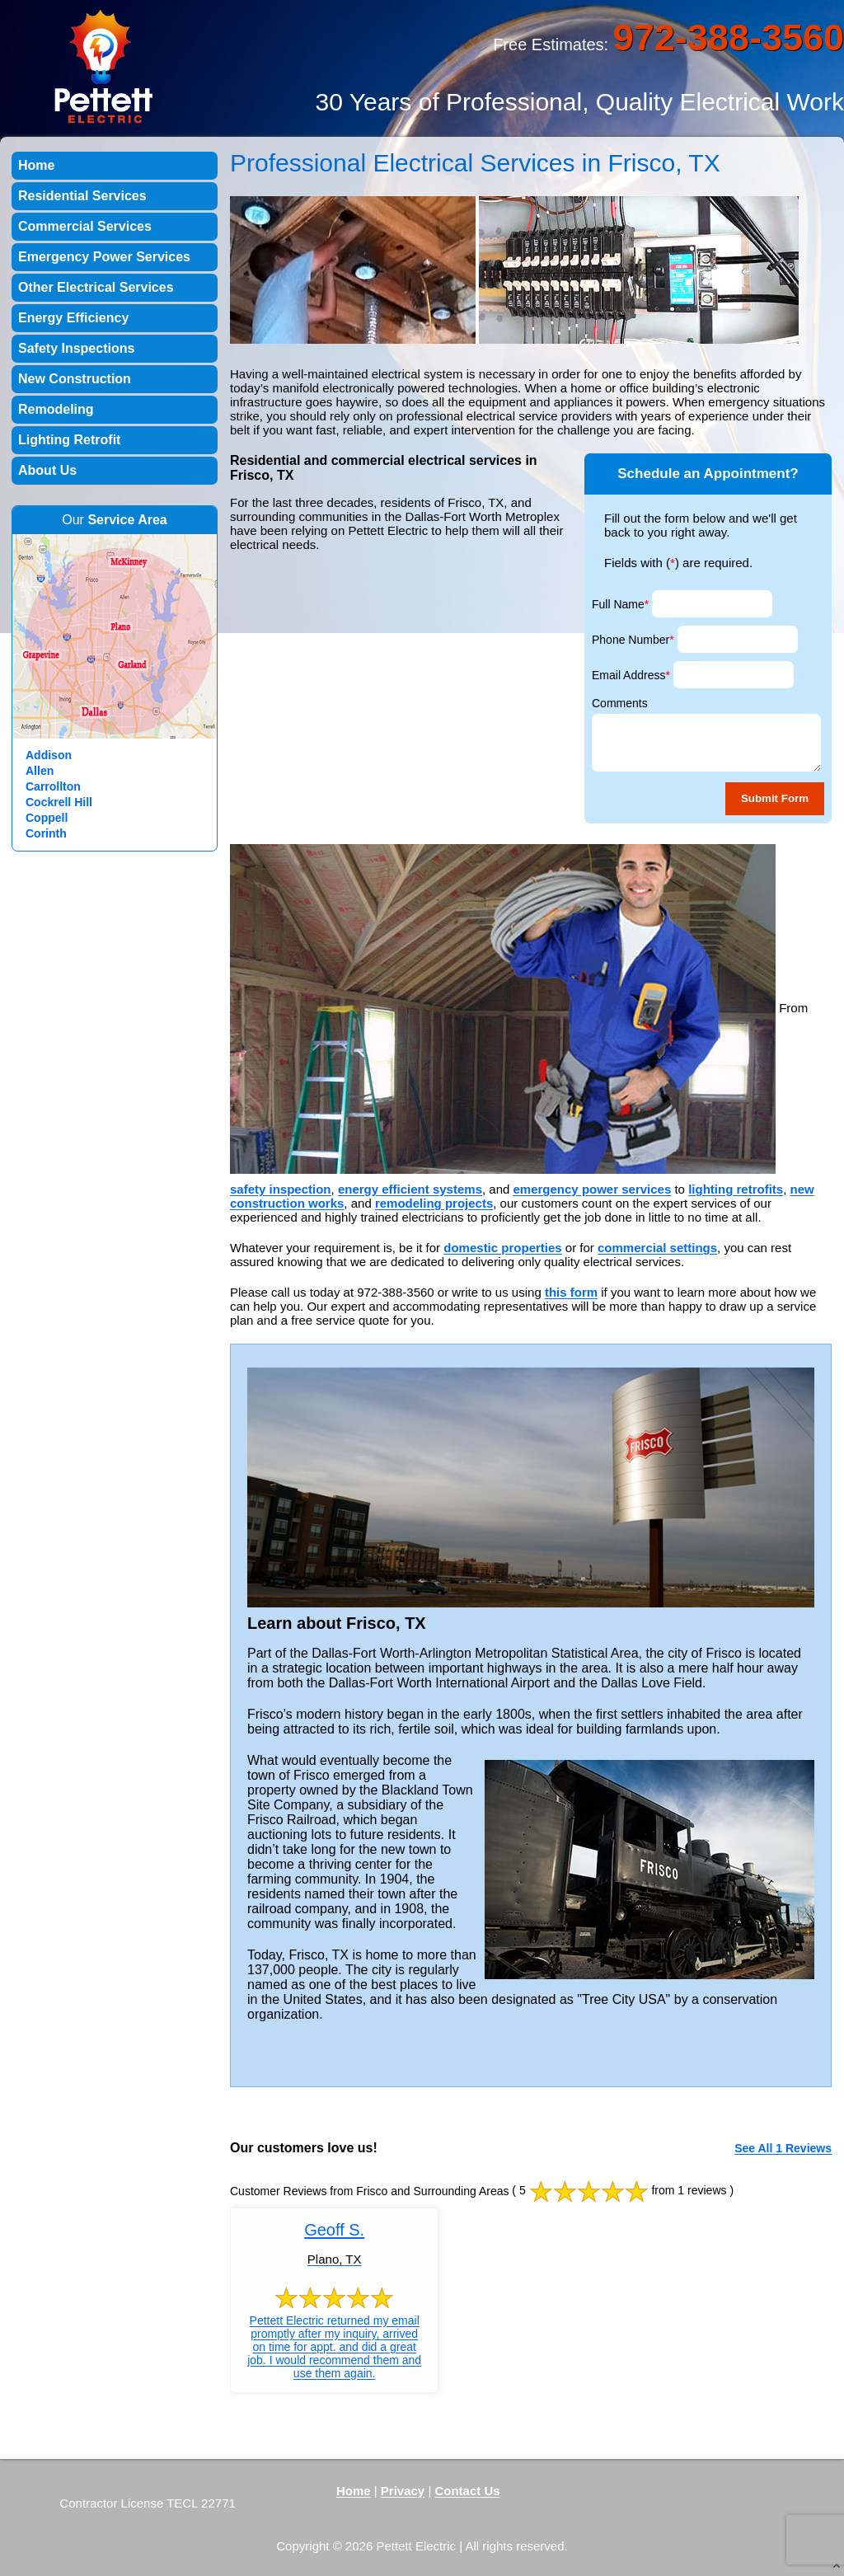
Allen (40, 770)
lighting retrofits (735, 1189)
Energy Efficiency (73, 318)
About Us (47, 470)
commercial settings (657, 1248)
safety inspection (280, 1189)
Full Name (620, 604)
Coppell (47, 817)
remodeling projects (434, 1203)
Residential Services (82, 196)
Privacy (402, 2491)
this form (571, 1292)
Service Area (126, 520)
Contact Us (466, 2491)
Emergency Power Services (104, 257)
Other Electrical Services (96, 287)
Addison (49, 755)
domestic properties (502, 1248)
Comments (620, 703)
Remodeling (56, 409)
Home (36, 165)
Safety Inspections (76, 348)
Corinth (46, 833)
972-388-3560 (728, 37)
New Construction (74, 379)
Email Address (631, 675)
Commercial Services (85, 226)
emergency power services (592, 1189)
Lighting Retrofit (69, 440)
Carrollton (53, 786)
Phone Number (633, 639)
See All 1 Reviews (783, 2148)
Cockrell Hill (59, 802)
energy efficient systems (410, 1189)
